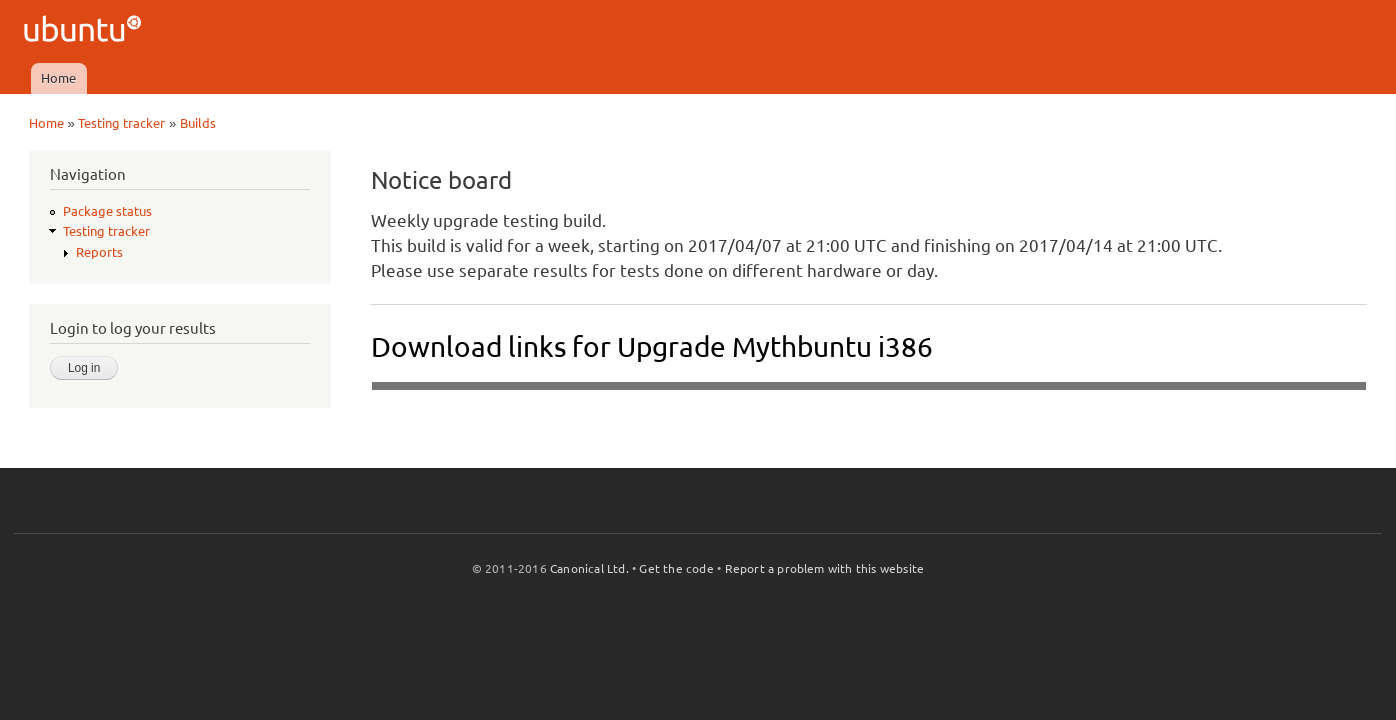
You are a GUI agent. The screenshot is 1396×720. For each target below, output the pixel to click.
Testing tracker (121, 123)
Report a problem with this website (825, 568)
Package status (107, 211)
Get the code (676, 568)
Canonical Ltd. (589, 568)
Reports (99, 252)
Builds (198, 123)
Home (58, 78)
